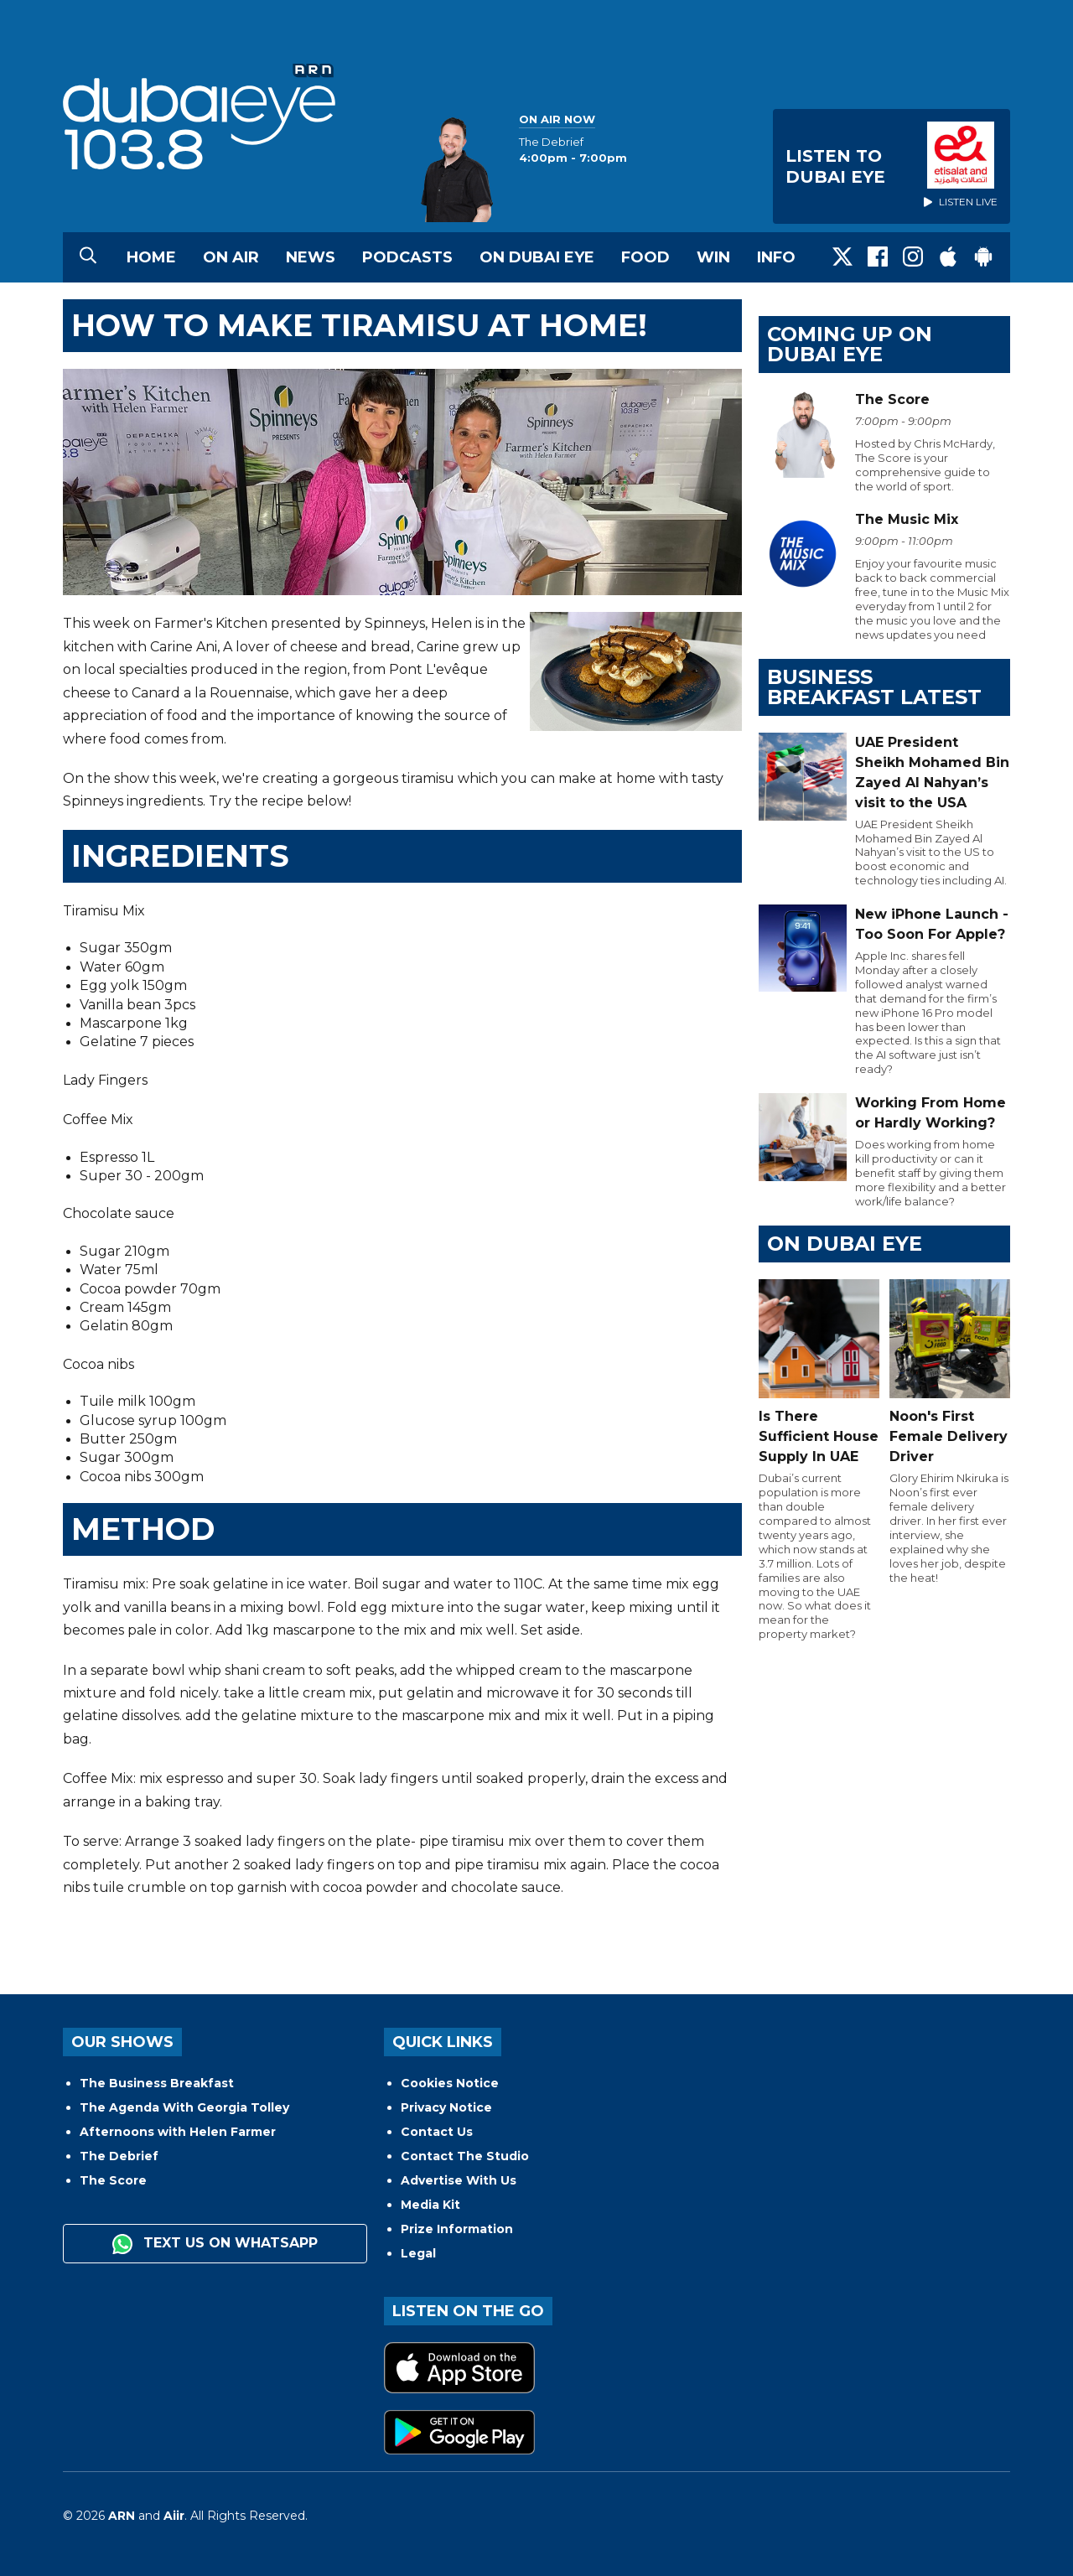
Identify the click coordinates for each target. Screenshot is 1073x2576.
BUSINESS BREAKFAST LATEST (874, 687)
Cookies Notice (450, 2083)
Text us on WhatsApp (215, 2244)
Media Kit (430, 2204)
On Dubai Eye (536, 257)
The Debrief (119, 2156)
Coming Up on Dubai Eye (849, 344)
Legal (418, 2253)
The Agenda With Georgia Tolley (184, 2107)
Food (645, 257)
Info (776, 257)
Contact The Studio (465, 2156)
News (310, 257)
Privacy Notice (446, 2107)
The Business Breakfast (157, 2083)
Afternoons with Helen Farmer (178, 2131)
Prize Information (457, 2229)
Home (151, 257)
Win (713, 257)
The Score (113, 2180)
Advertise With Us (458, 2180)
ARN (121, 2515)
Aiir (173, 2515)
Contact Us (437, 2131)
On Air (231, 257)
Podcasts (407, 257)
